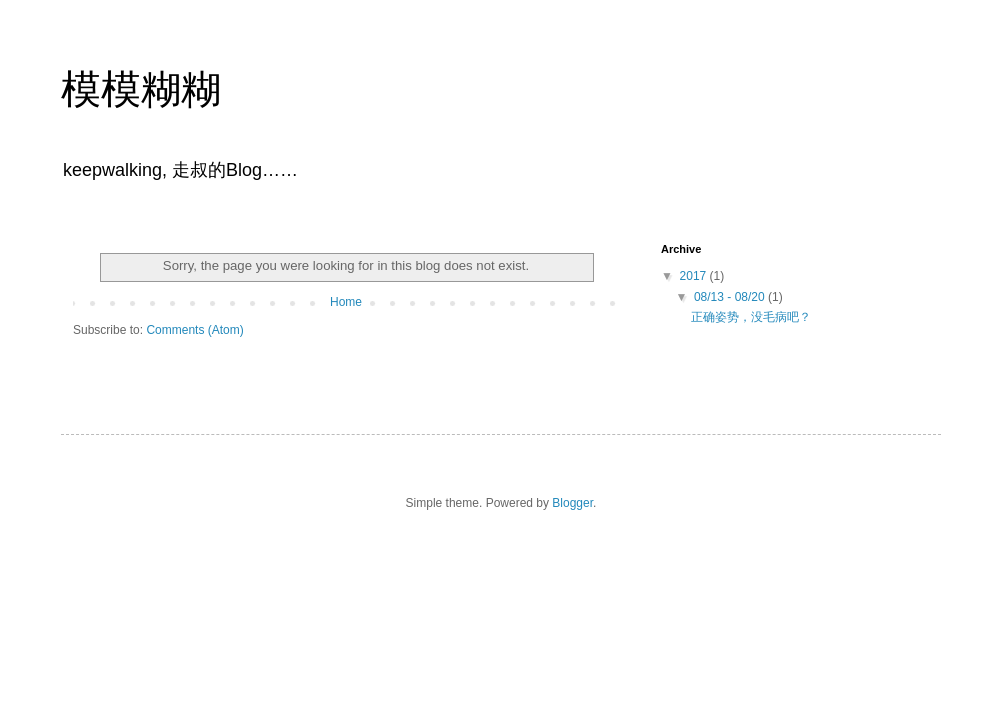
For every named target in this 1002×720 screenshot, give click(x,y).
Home (346, 302)
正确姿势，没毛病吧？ (751, 317)
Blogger (572, 503)
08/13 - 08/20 (731, 297)
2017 (695, 276)
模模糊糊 (141, 89)
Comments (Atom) (194, 330)
